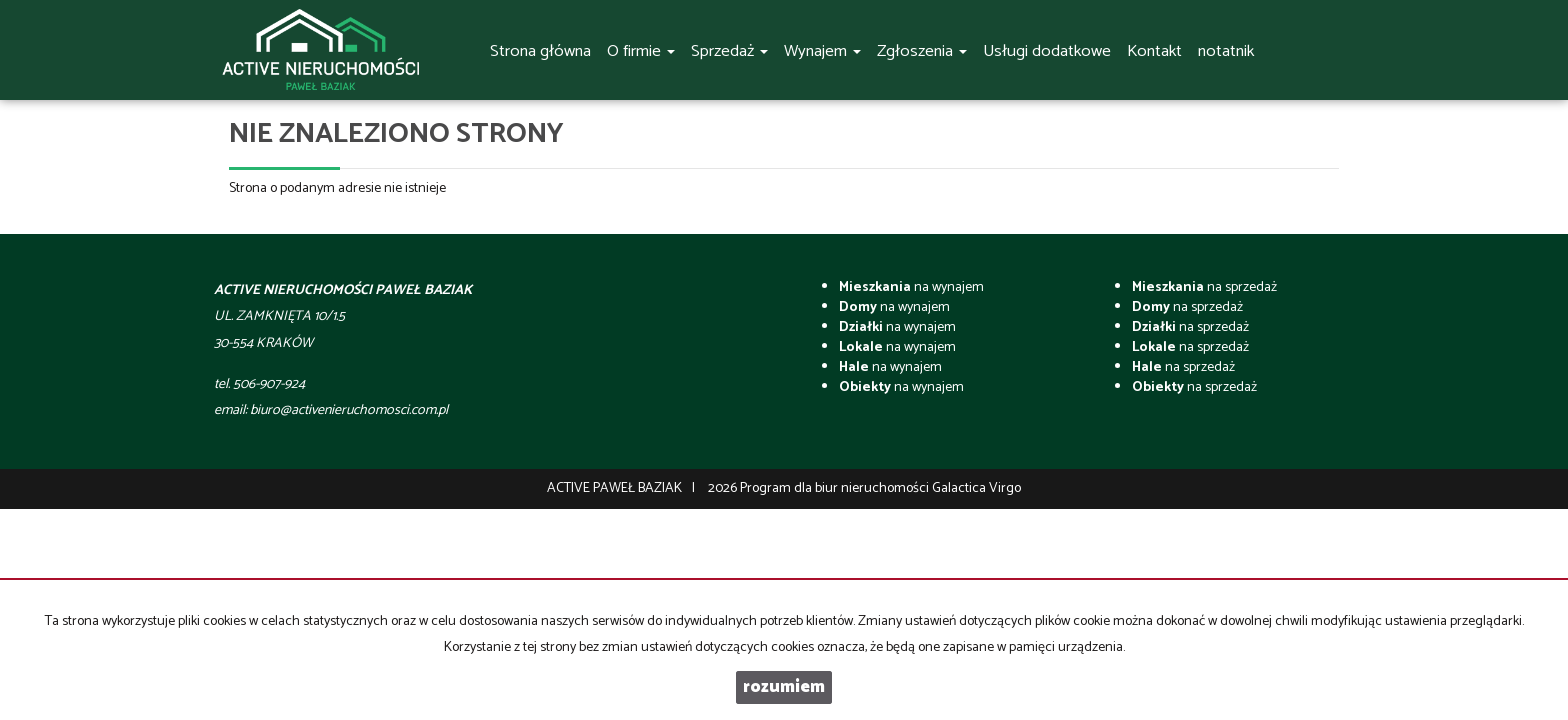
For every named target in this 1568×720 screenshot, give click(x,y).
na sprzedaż (1204, 287)
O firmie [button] (641, 51)
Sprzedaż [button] (729, 51)
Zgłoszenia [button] (922, 51)
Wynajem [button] (822, 51)
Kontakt (1154, 51)
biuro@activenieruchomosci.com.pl (349, 410)
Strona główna (540, 51)
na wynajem (911, 287)
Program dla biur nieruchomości (836, 488)
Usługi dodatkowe (1047, 51)
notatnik (1226, 51)
